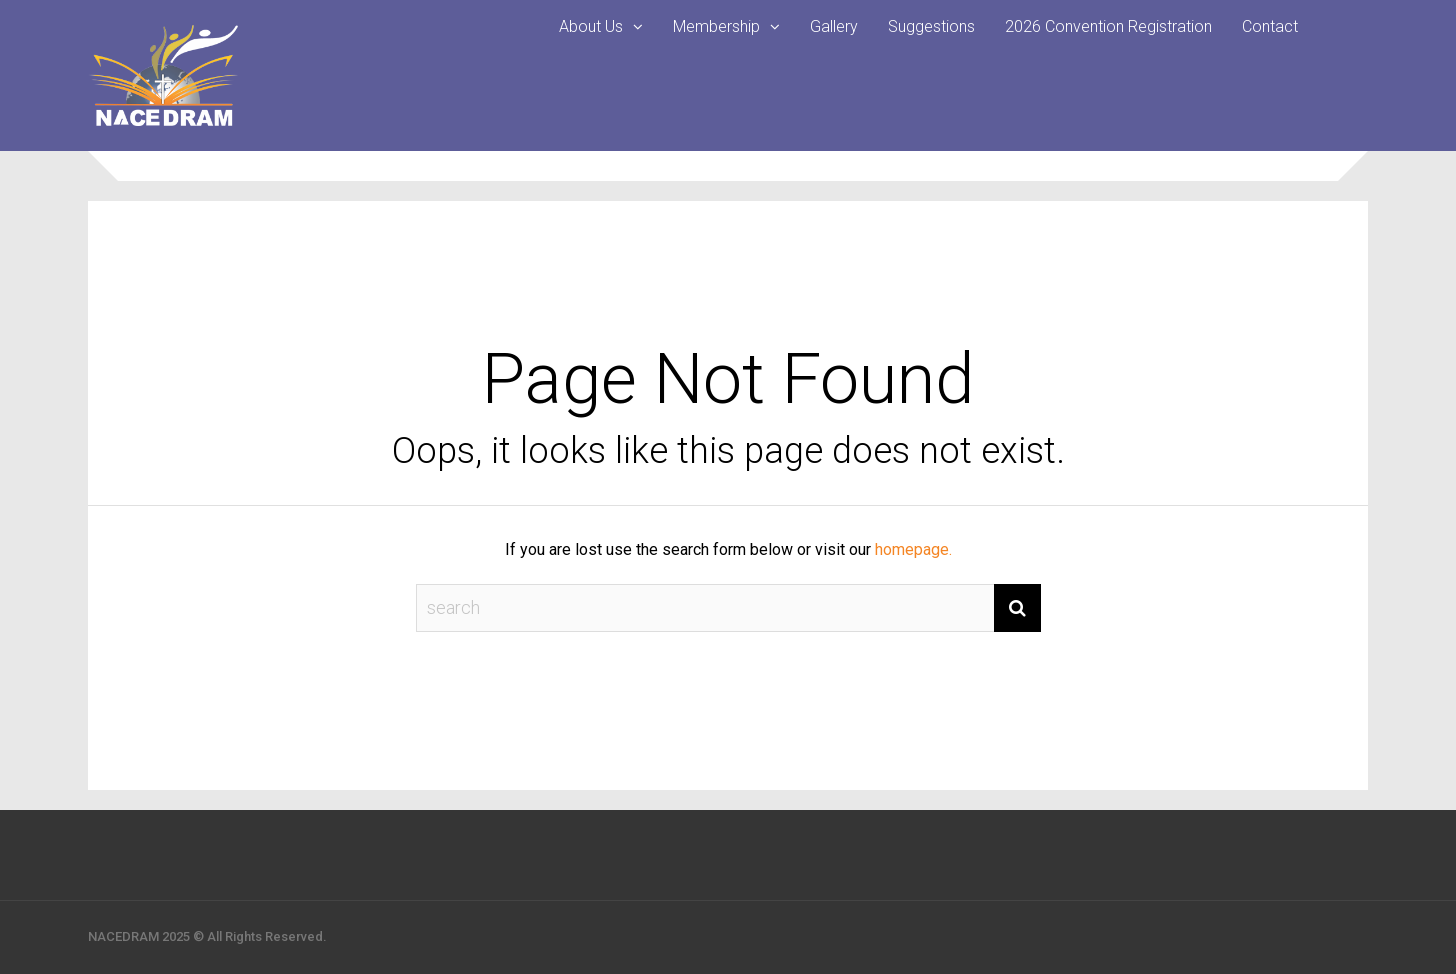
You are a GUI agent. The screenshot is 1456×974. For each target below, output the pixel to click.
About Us (591, 26)
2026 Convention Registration (1108, 26)
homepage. (913, 549)
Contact (1270, 26)
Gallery (834, 26)
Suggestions (931, 26)
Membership (716, 26)
